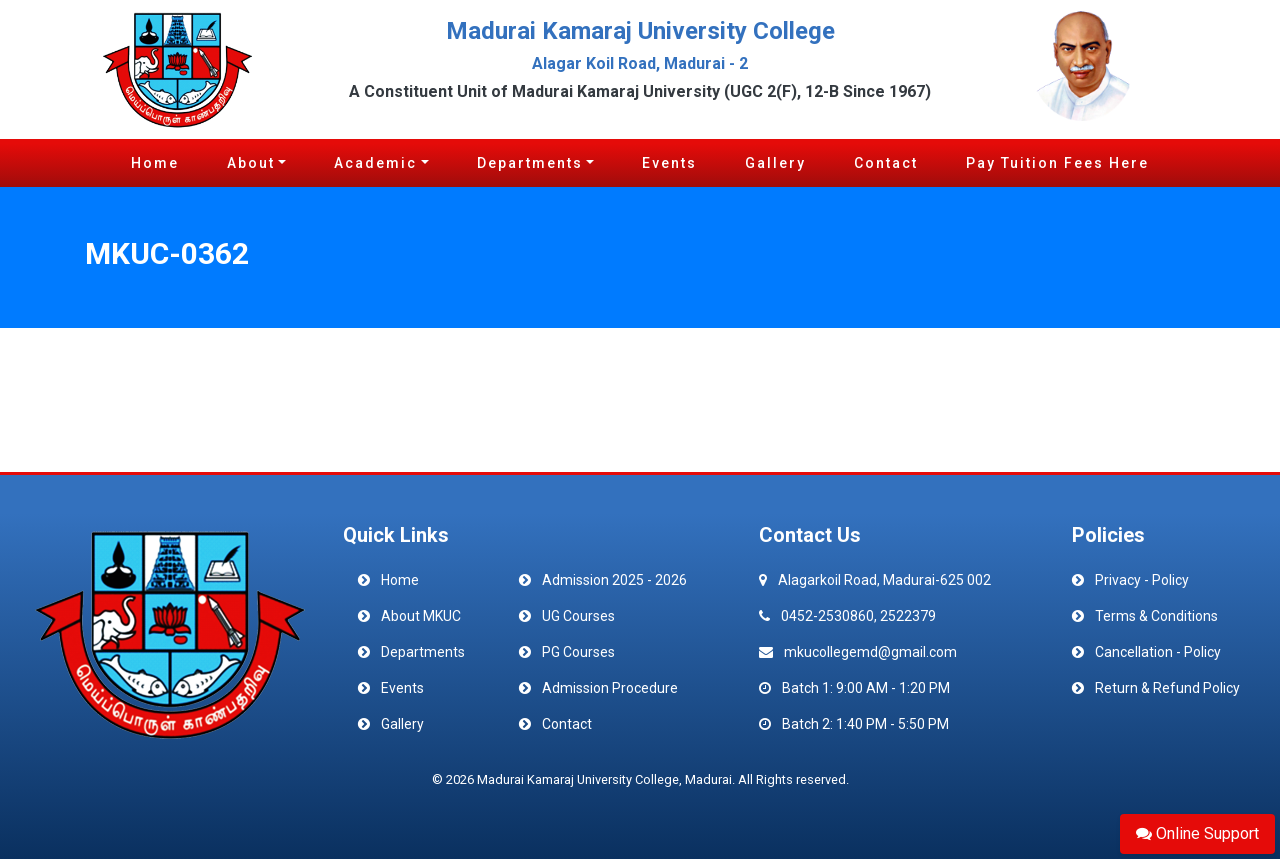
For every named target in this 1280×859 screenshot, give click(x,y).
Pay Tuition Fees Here (1057, 163)
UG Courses (578, 616)
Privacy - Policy (1142, 580)
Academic (375, 163)
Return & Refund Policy (1167, 688)
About (251, 163)
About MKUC (421, 616)
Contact (886, 163)
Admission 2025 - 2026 (614, 580)
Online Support (1197, 833)
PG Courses (578, 652)
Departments (530, 163)
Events (669, 163)
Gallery (775, 163)
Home (155, 163)
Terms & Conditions (1156, 616)
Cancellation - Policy (1158, 652)
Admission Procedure (610, 688)
